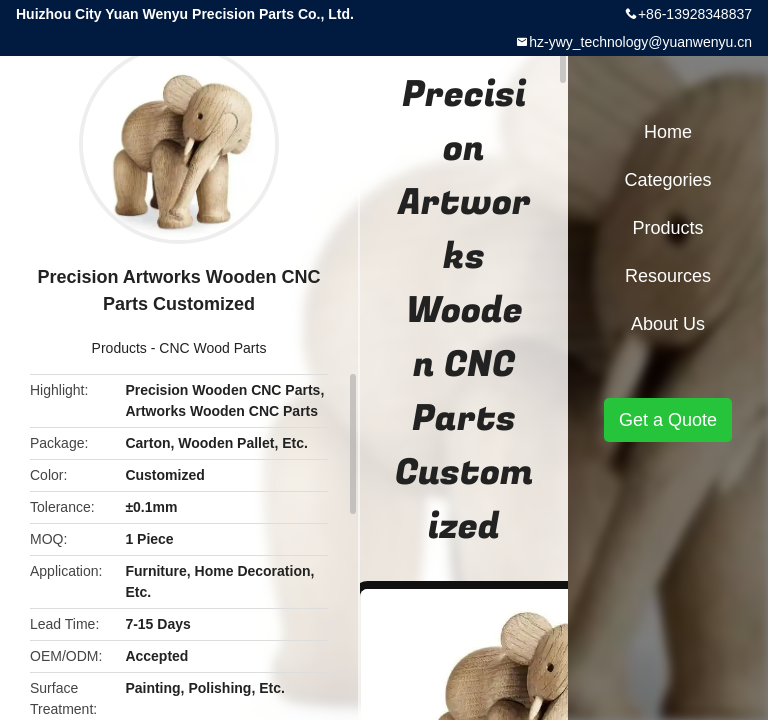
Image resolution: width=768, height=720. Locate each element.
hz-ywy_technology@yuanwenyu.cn (640, 42)
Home (668, 132)
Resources (668, 276)
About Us (668, 324)
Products (119, 348)
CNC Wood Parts (212, 348)
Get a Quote (668, 420)
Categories (667, 180)
